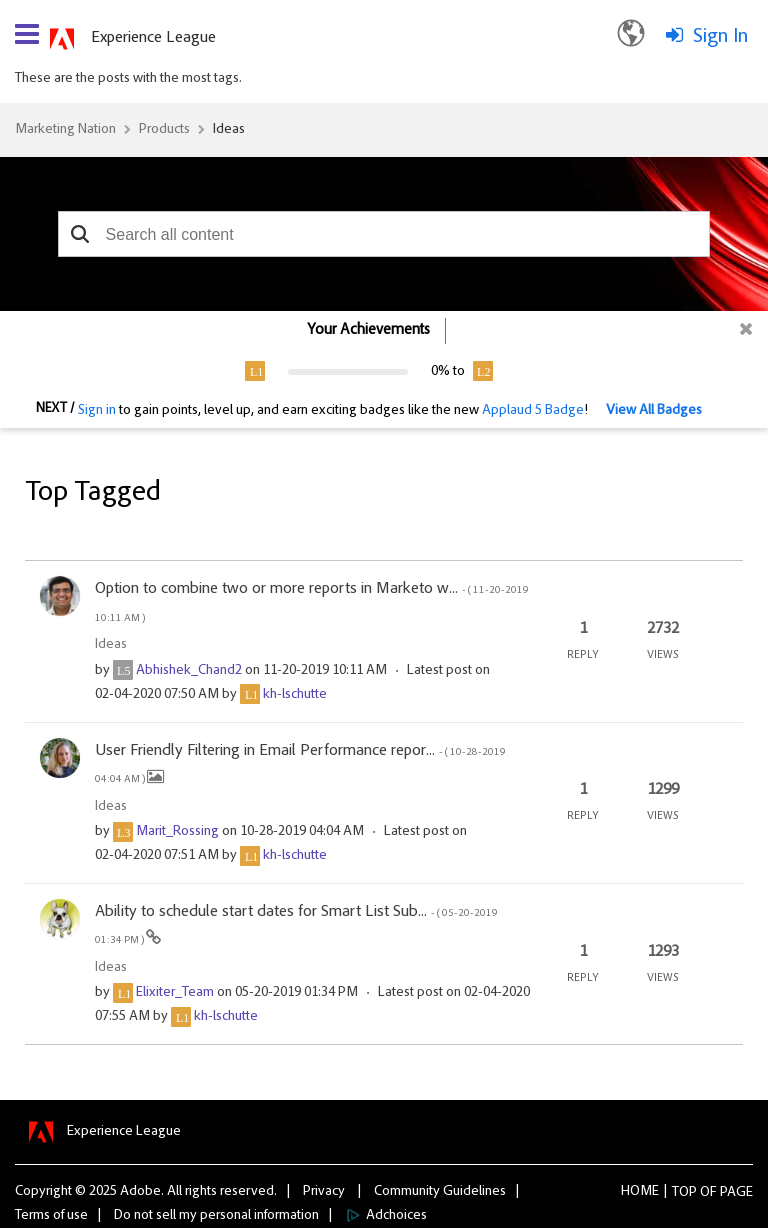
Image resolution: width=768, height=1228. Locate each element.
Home (640, 1192)
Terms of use (51, 1216)
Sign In (720, 37)
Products (164, 130)
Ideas (229, 130)
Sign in (97, 411)
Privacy (324, 1192)
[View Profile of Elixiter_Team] (175, 993)
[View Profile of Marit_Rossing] (177, 832)
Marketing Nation (65, 130)
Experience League (153, 38)
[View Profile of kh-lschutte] (295, 695)
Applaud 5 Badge (533, 411)
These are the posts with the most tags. (128, 79)
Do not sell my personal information (216, 1216)
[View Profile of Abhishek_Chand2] (189, 671)
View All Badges (654, 411)
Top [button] (684, 1193)
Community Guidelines (440, 1192)
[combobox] (384, 234)
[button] (80, 234)
